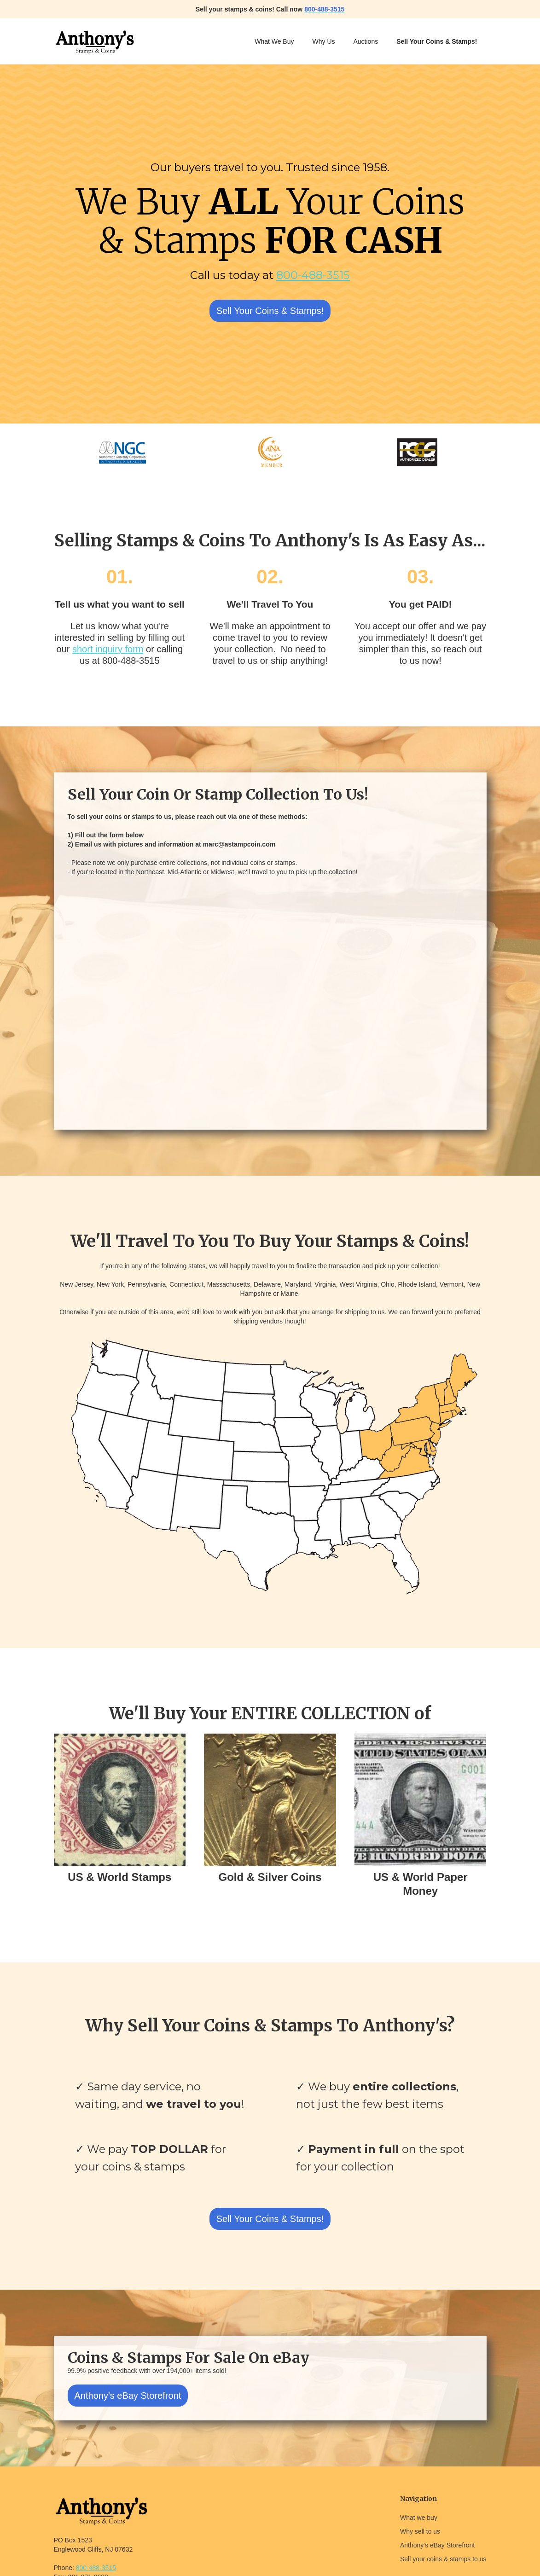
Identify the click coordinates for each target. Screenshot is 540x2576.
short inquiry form (108, 649)
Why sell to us (420, 2531)
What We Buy (274, 41)
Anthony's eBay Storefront (128, 2395)
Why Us (324, 41)
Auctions (366, 41)
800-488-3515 (313, 275)
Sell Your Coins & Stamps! (270, 311)
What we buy (418, 2517)
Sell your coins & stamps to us (443, 2559)
